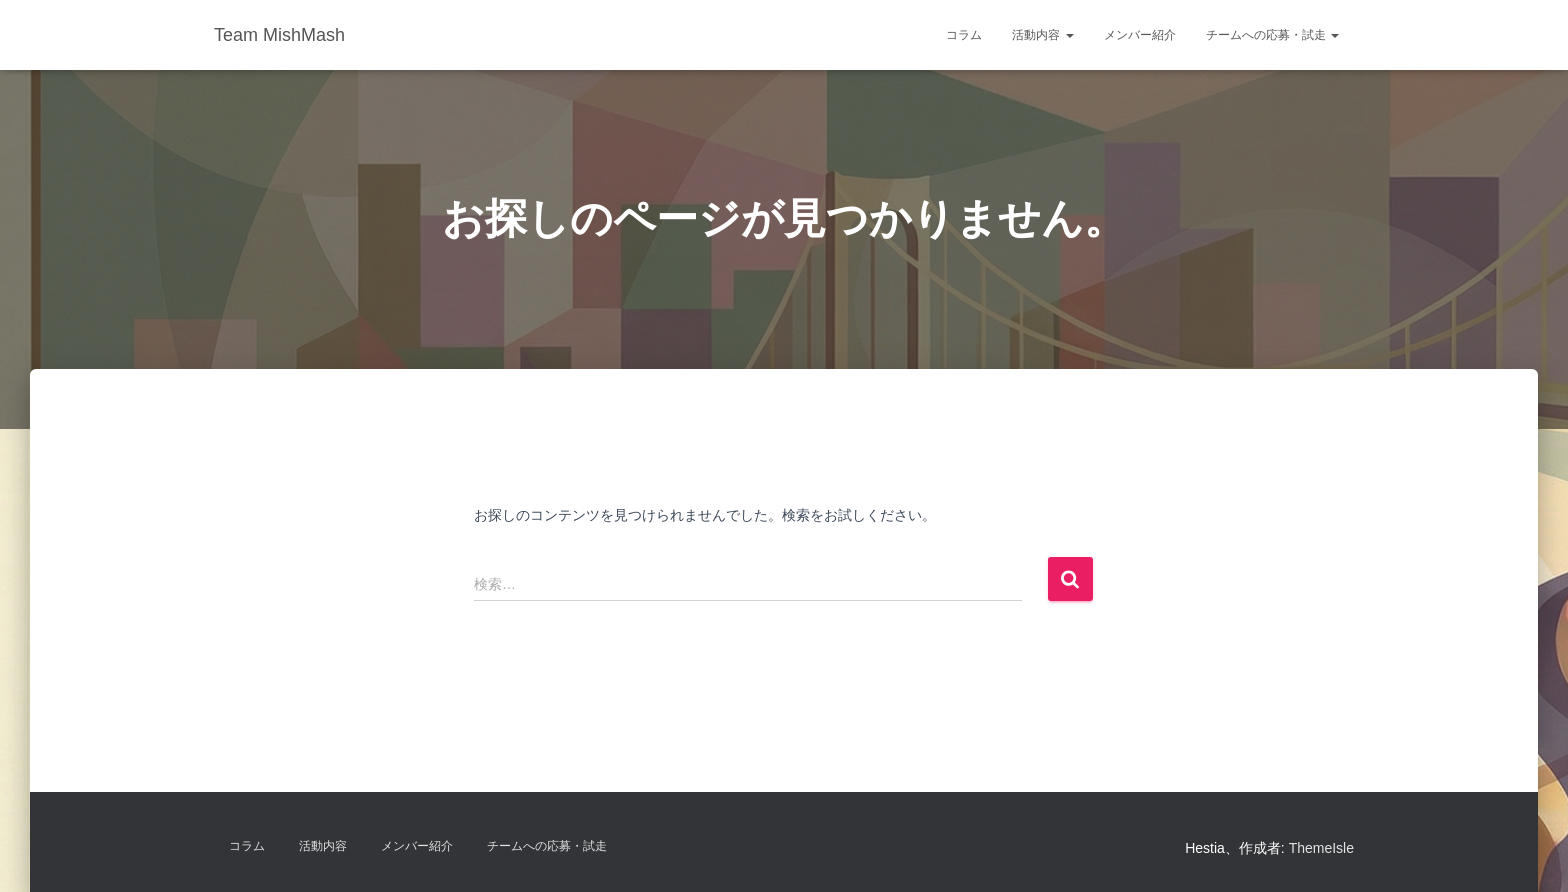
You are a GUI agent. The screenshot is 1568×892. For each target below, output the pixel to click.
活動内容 (1042, 35)
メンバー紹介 (1140, 35)
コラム (964, 35)
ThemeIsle (1321, 848)
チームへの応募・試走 (1272, 35)
